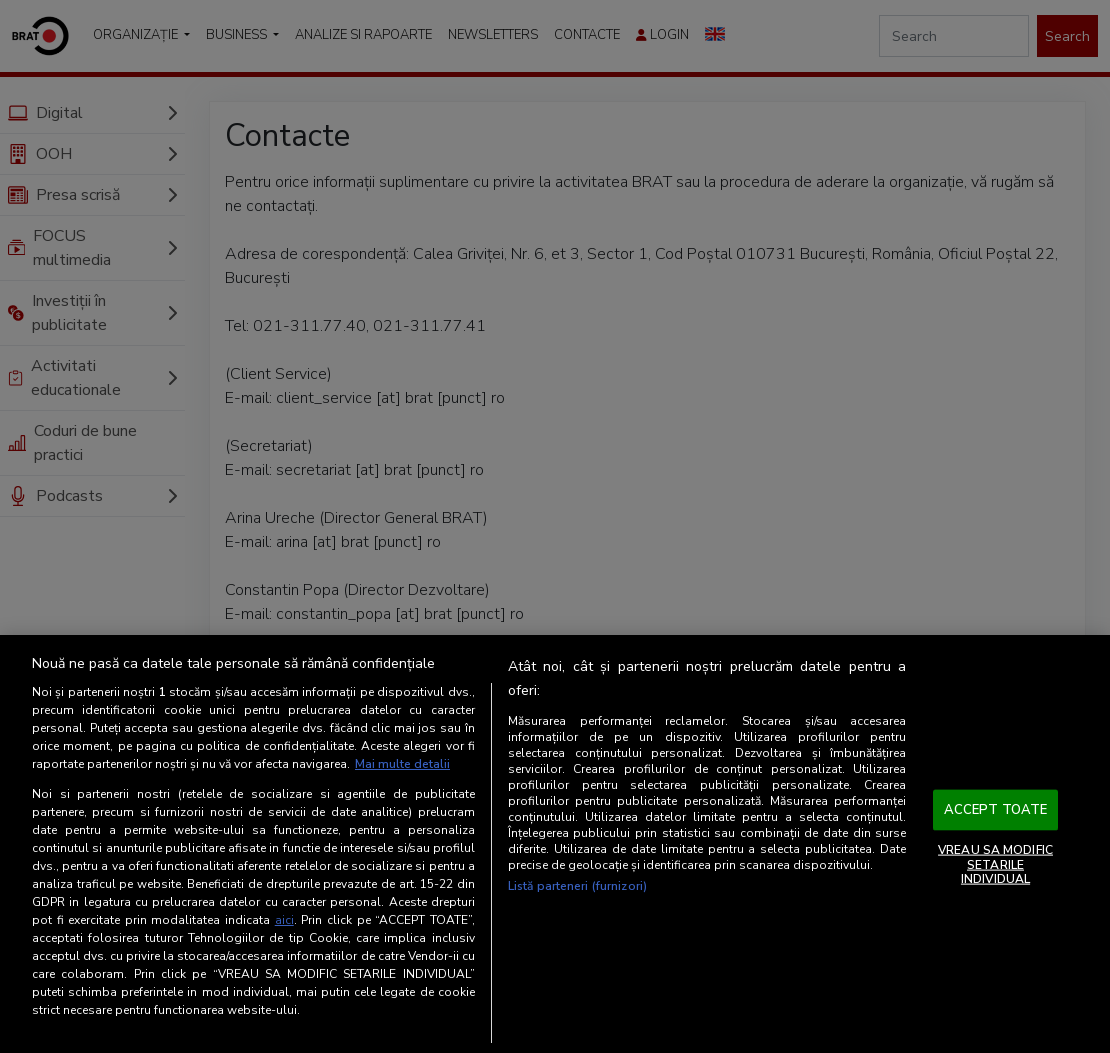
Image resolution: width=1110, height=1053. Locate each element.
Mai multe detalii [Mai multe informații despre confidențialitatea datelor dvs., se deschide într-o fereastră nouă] (402, 764)
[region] (555, 844)
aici (284, 920)
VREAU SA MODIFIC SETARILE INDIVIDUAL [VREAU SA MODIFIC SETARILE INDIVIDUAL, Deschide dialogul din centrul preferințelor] (995, 864)
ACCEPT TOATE (996, 809)
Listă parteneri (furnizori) (577, 886)
